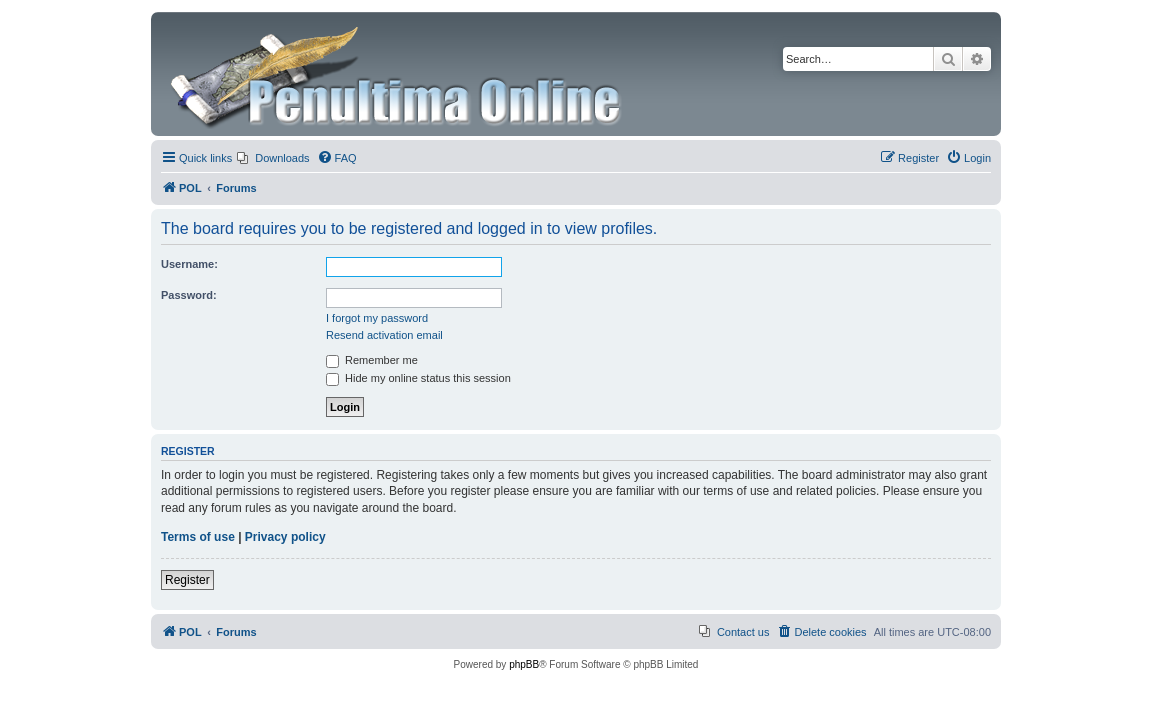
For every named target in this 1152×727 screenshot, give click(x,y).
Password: (189, 295)
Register (187, 580)
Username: (189, 264)
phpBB (524, 664)
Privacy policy (285, 537)
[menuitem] (273, 158)
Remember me (372, 360)
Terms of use (198, 537)
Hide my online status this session (418, 378)
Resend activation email (384, 335)
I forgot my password (377, 318)
